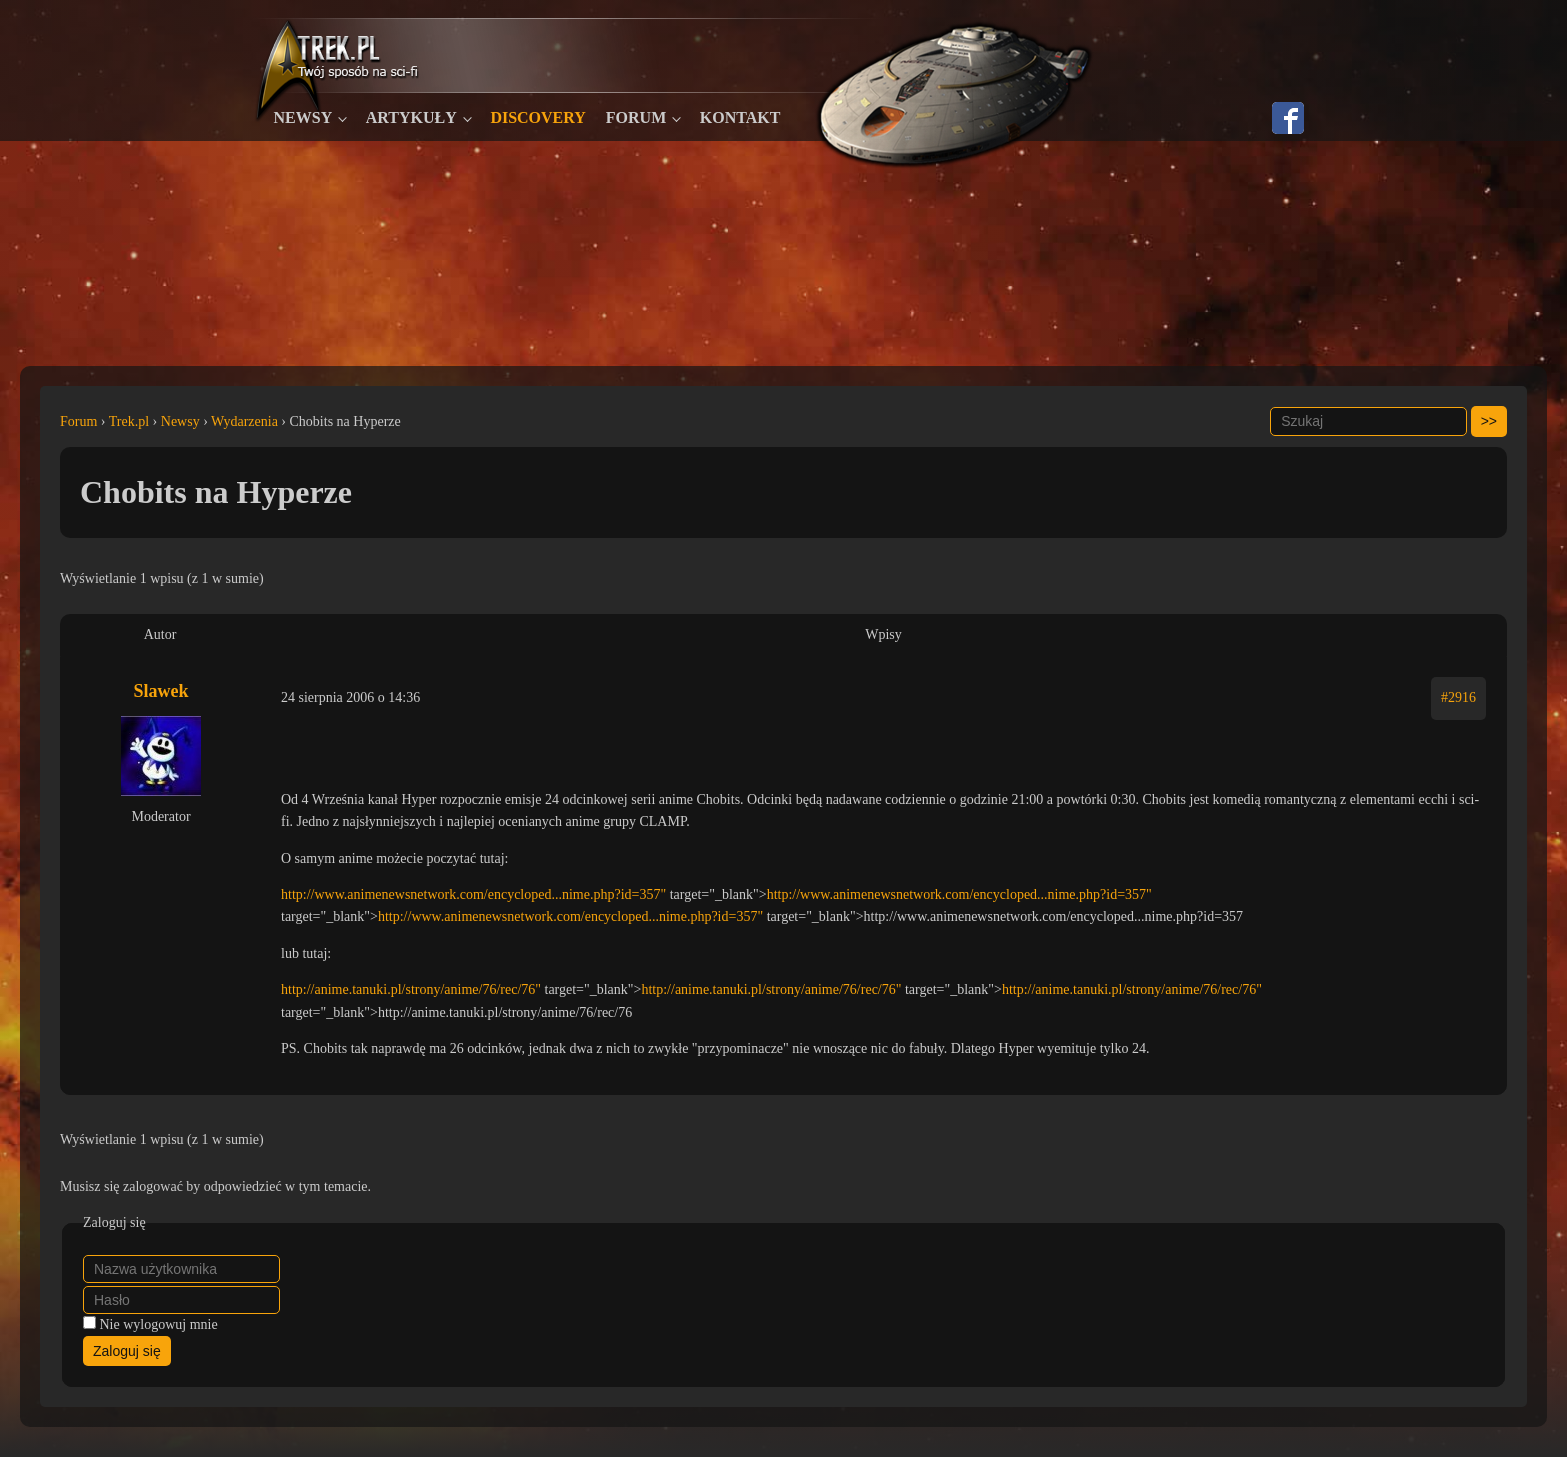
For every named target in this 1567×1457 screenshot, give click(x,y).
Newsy (303, 117)
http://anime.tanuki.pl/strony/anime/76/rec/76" (411, 989)
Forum (636, 117)
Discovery (537, 117)
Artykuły (411, 117)
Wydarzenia (244, 421)
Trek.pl (129, 421)
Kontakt (740, 117)
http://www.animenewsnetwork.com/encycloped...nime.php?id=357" (473, 894)
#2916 (1458, 697)
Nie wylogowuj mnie (159, 1324)
